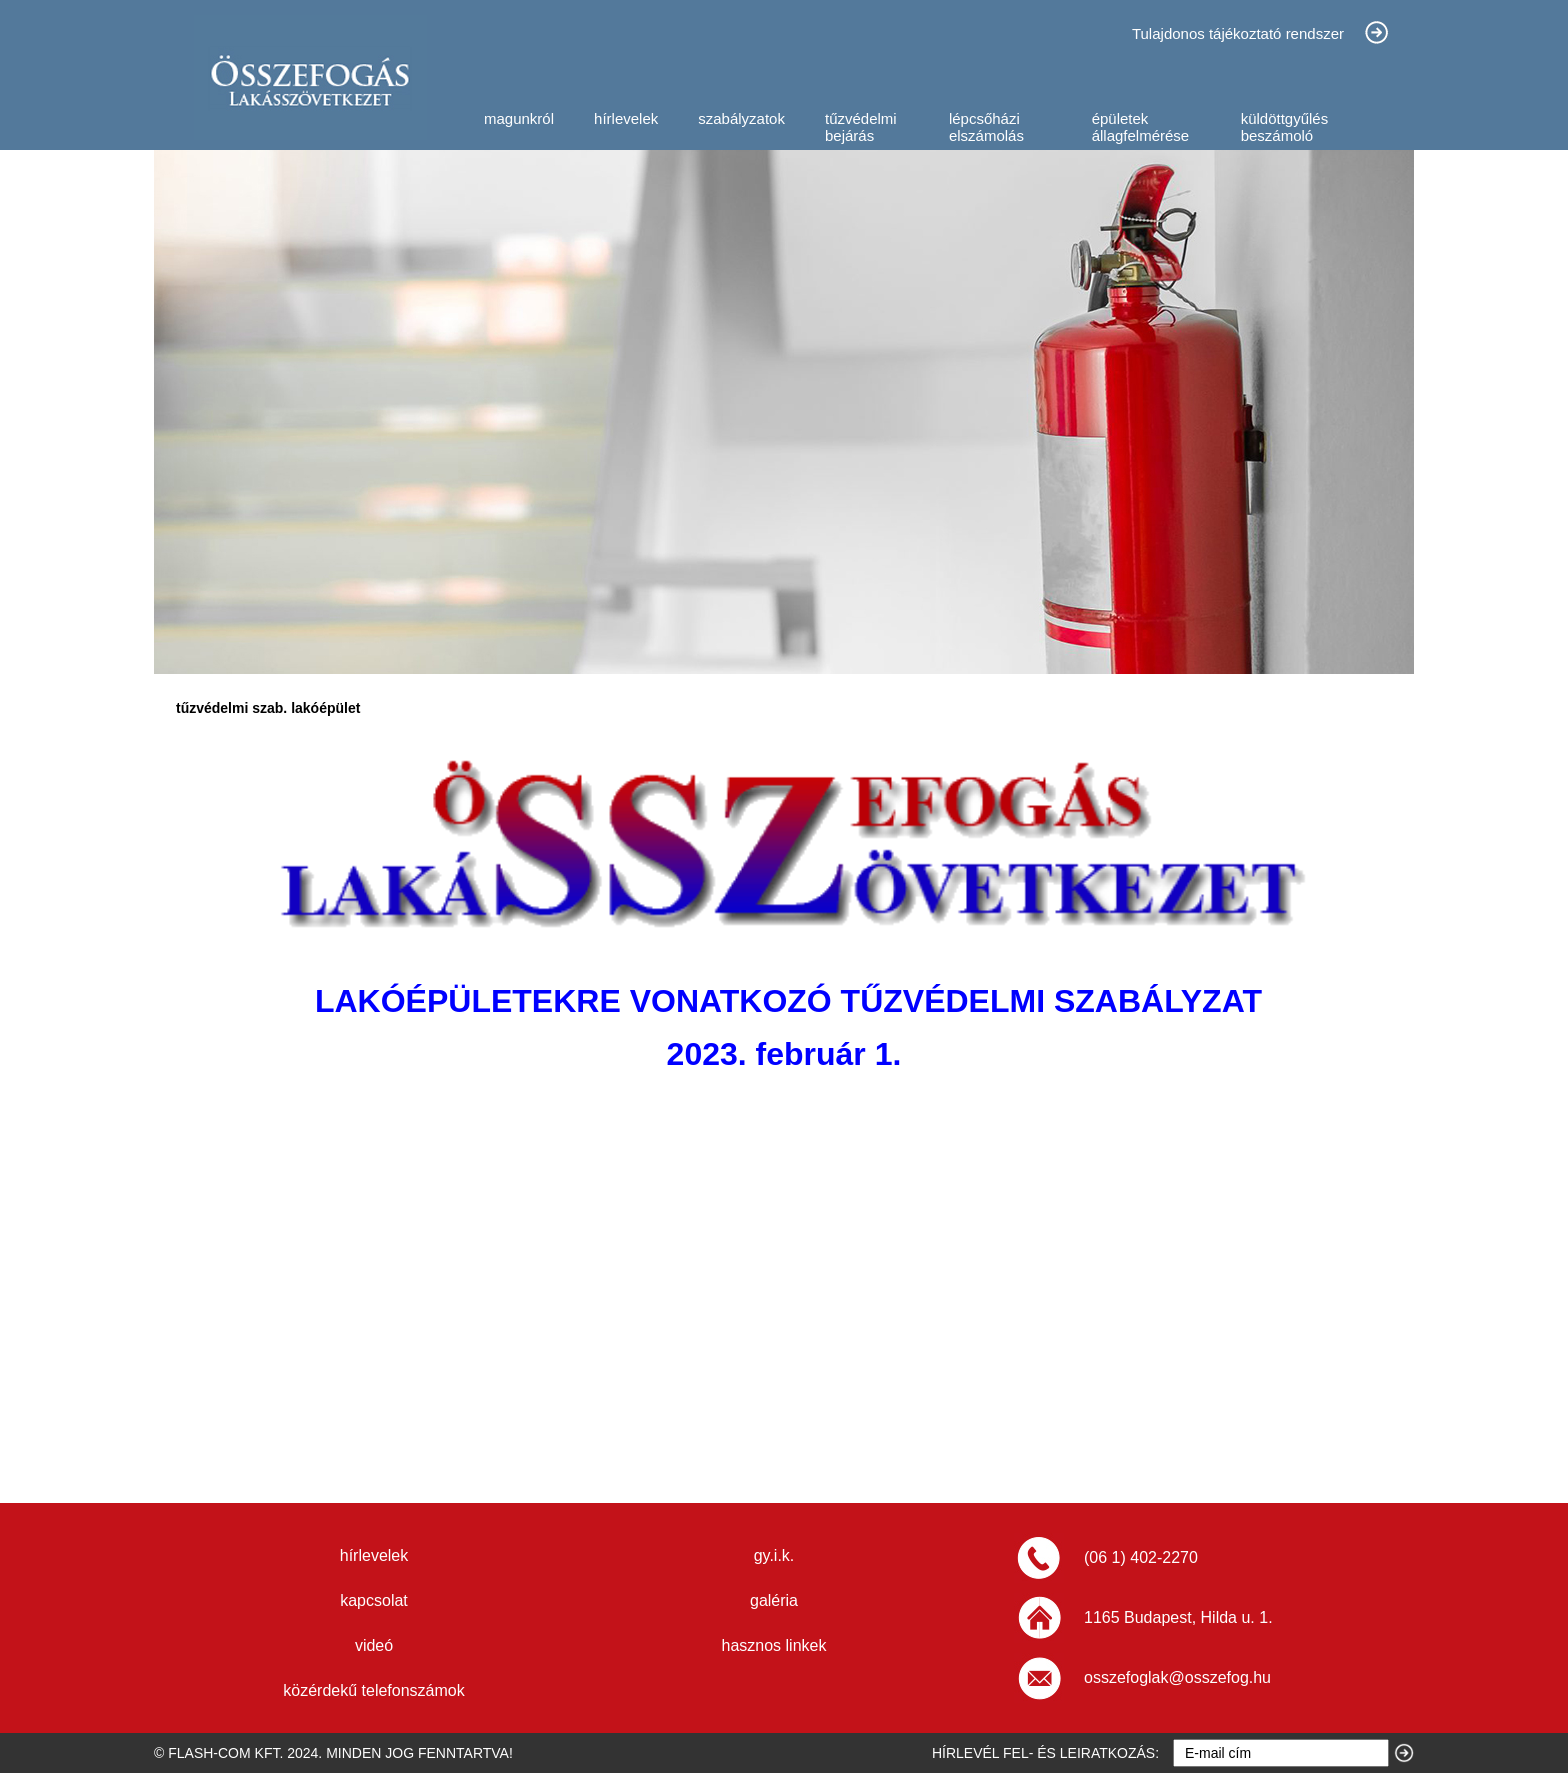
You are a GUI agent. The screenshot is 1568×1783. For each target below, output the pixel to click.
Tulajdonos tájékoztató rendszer (1238, 33)
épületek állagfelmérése (1141, 127)
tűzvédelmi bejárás (861, 127)
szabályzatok (741, 118)
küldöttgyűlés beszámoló (1285, 127)
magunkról (519, 118)
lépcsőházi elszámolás (986, 127)
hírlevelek (626, 118)
